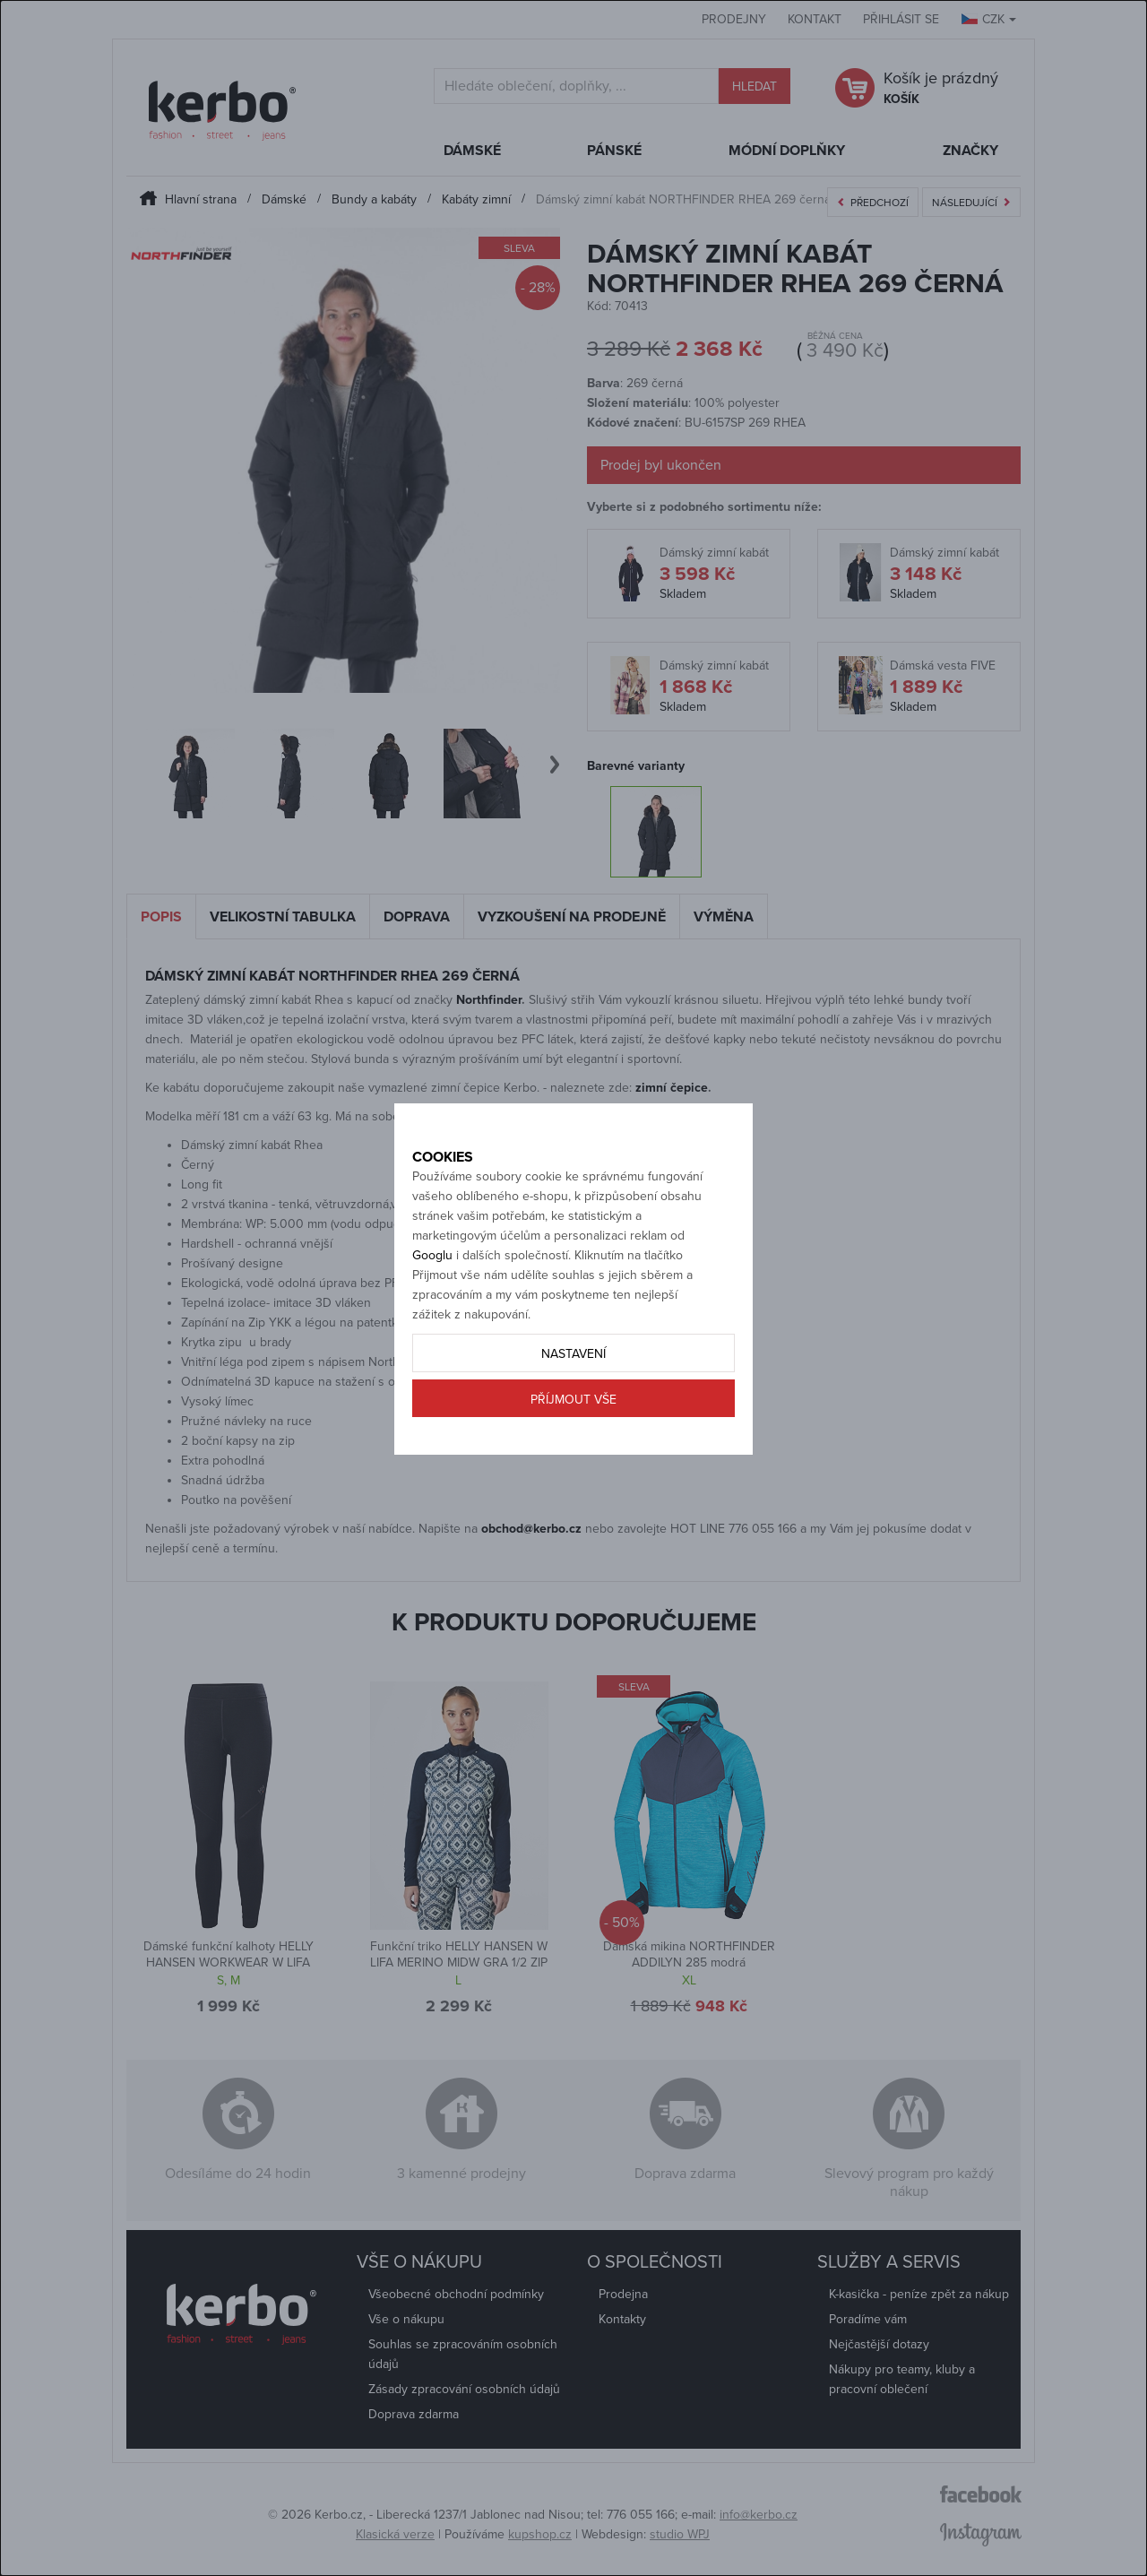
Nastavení (573, 1416)
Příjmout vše (573, 1462)
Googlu (432, 1318)
